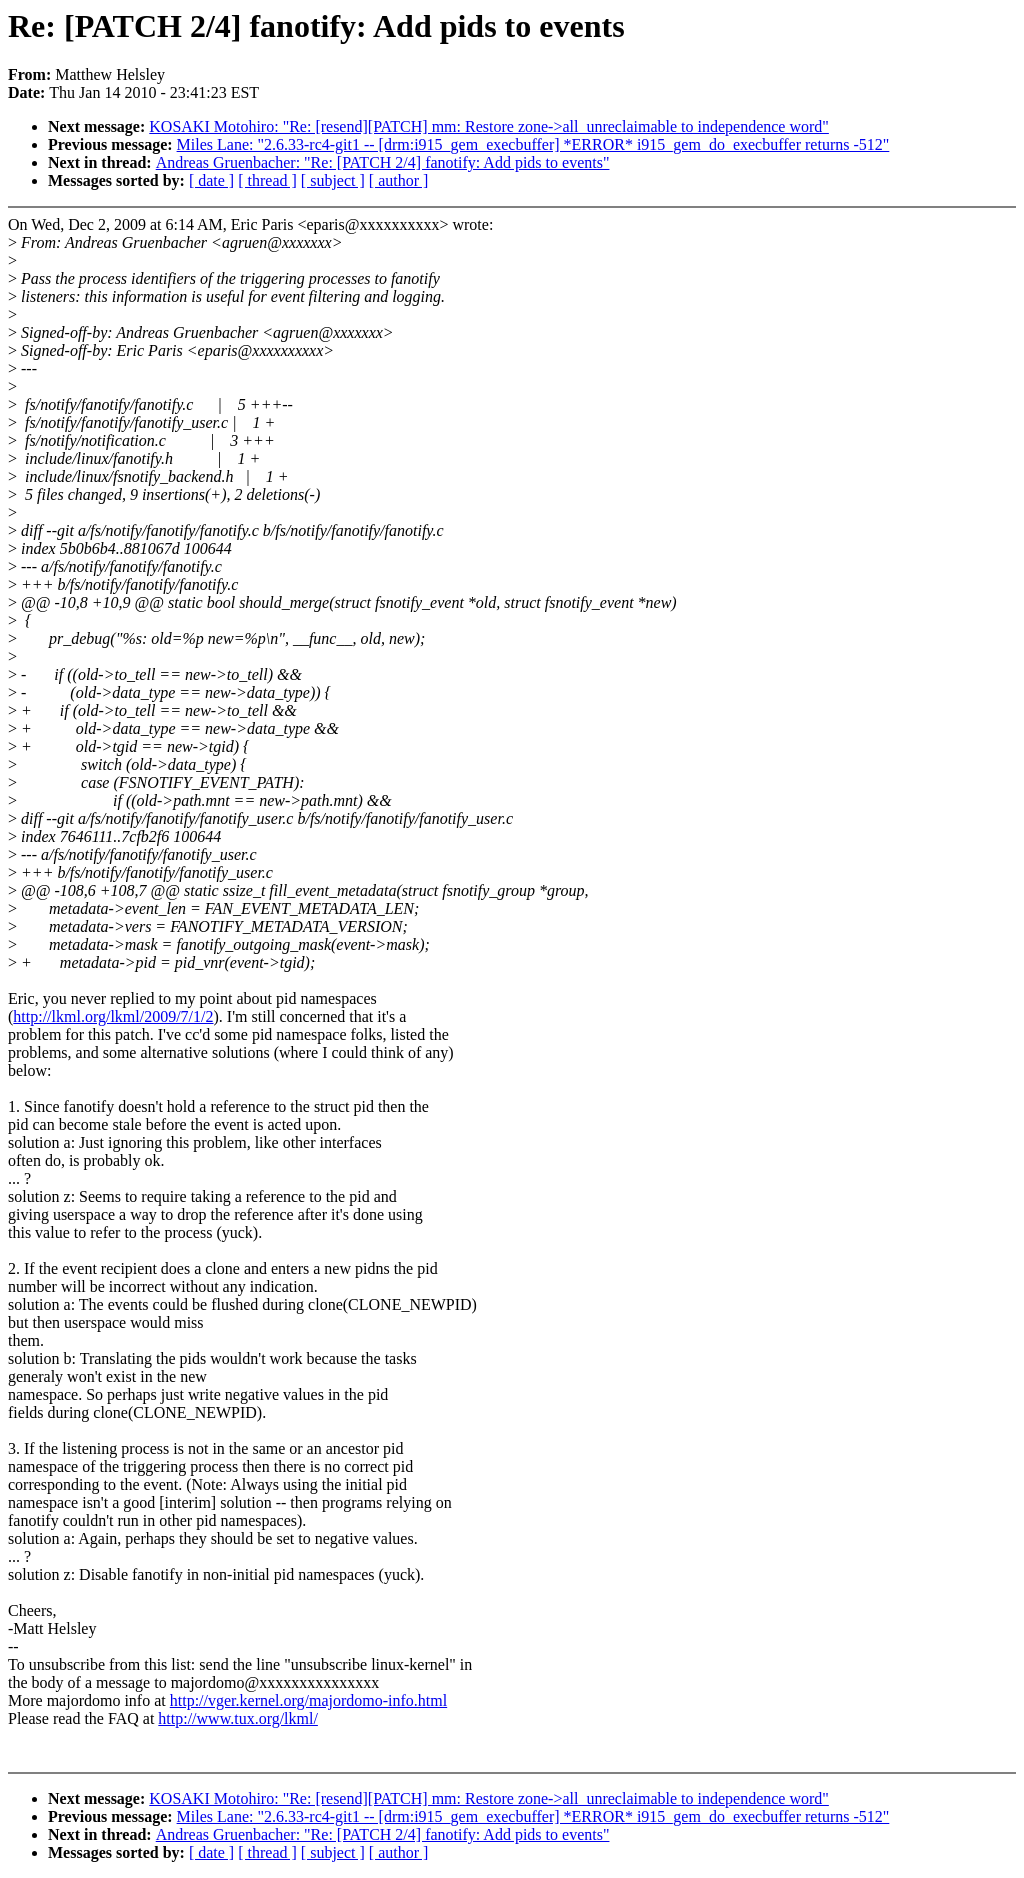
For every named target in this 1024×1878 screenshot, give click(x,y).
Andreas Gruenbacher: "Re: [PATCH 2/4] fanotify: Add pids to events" (383, 162)
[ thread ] (267, 180)
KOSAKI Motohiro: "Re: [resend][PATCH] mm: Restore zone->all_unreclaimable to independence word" (489, 126)
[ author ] (399, 180)
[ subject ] (333, 180)
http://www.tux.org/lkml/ (238, 1718)
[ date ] (211, 180)
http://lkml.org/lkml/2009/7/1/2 (113, 1016)
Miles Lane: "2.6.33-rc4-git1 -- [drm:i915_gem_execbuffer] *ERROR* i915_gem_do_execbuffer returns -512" (533, 144)
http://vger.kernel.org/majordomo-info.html (308, 1700)
